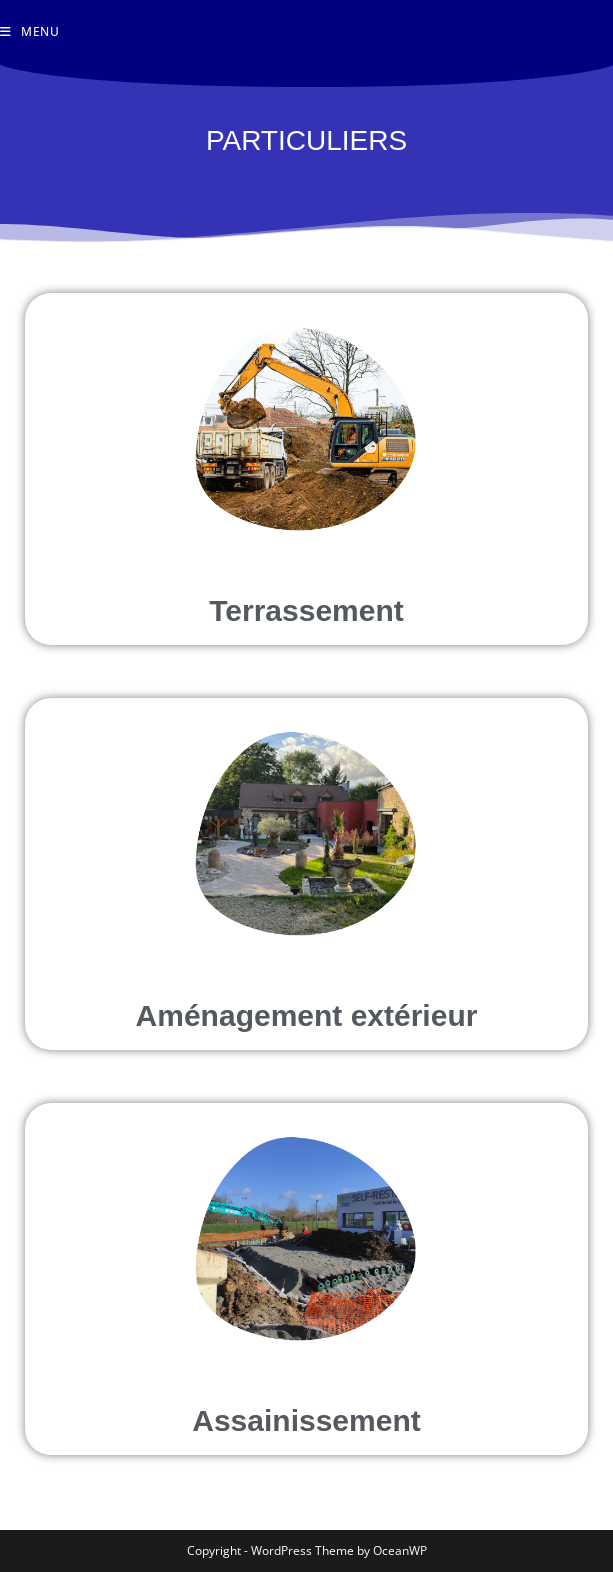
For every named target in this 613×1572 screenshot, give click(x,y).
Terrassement (306, 610)
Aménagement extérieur (307, 1015)
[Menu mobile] (30, 31)
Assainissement (306, 1420)
